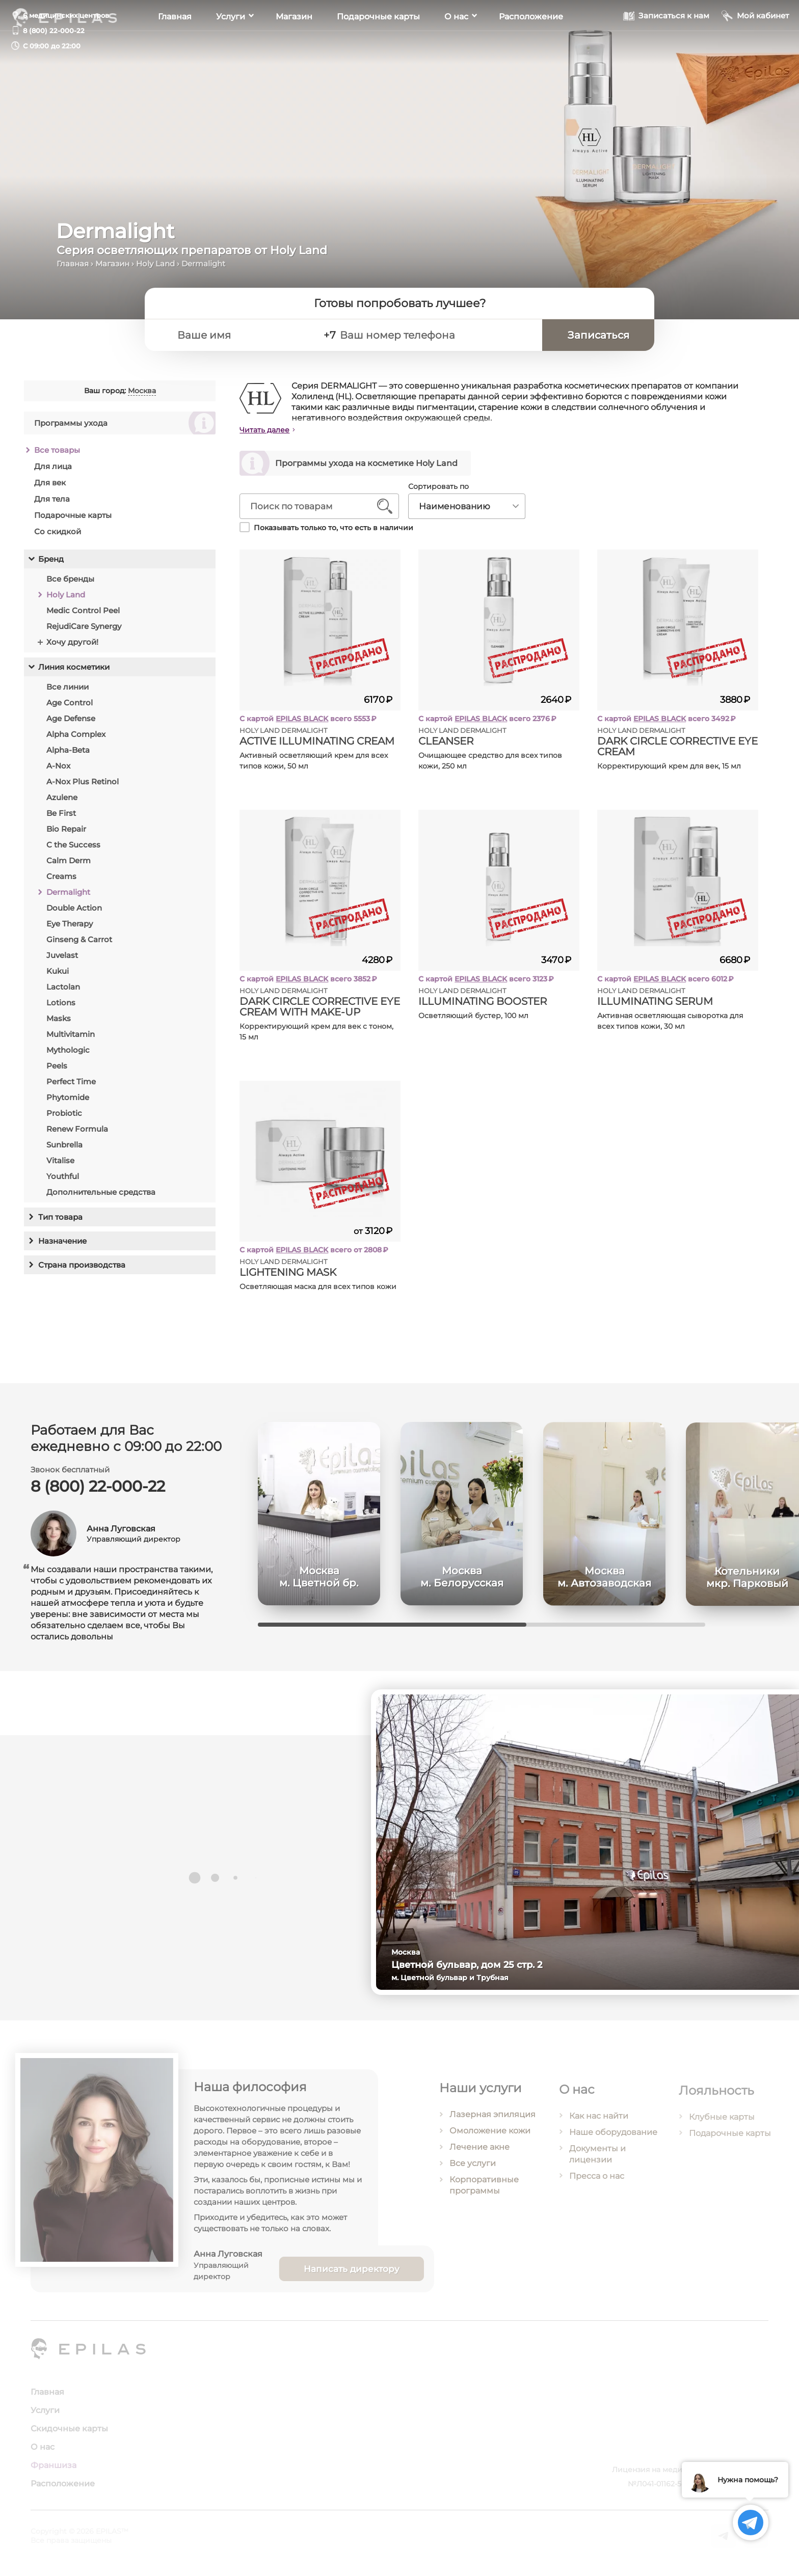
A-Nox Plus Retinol (82, 786)
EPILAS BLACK (308, 718)
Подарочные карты (378, 46)
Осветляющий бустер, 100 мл (480, 1015)
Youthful (62, 1181)
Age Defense (70, 723)
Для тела (52, 504)
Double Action (74, 913)
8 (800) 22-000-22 (54, 30)
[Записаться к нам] (666, 45)
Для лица (53, 471)
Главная (175, 46)
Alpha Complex (75, 739)
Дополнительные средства (100, 1197)
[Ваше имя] (242, 335)
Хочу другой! (72, 647)
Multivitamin (70, 1039)
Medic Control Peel (83, 615)
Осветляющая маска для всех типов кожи (324, 1286)
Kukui (57, 976)
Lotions (60, 1007)
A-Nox (58, 771)
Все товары (57, 455)
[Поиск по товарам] (318, 506)
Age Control (69, 707)
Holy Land (155, 263)
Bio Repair (66, 834)
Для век (50, 487)
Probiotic (64, 1118)
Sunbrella (64, 1150)
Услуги (230, 46)
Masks (58, 1023)
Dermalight (68, 897)
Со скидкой (57, 536)
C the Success (73, 850)
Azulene (61, 802)
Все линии (67, 692)
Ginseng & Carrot (79, 944)
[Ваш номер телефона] (436, 335)
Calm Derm (68, 865)
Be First (61, 818)
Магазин (294, 46)
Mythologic (68, 1055)
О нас (456, 46)
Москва (142, 395)
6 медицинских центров (66, 15)
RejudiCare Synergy (83, 631)
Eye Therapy (69, 929)
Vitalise (60, 1165)
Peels (56, 1071)
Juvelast (62, 960)
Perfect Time (71, 1086)
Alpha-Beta (68, 755)
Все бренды (70, 584)
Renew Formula (77, 1134)
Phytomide (67, 1102)
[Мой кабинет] (755, 45)
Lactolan (63, 992)
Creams (61, 881)
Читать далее (271, 429)
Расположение (531, 46)
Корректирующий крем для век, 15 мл (675, 766)
